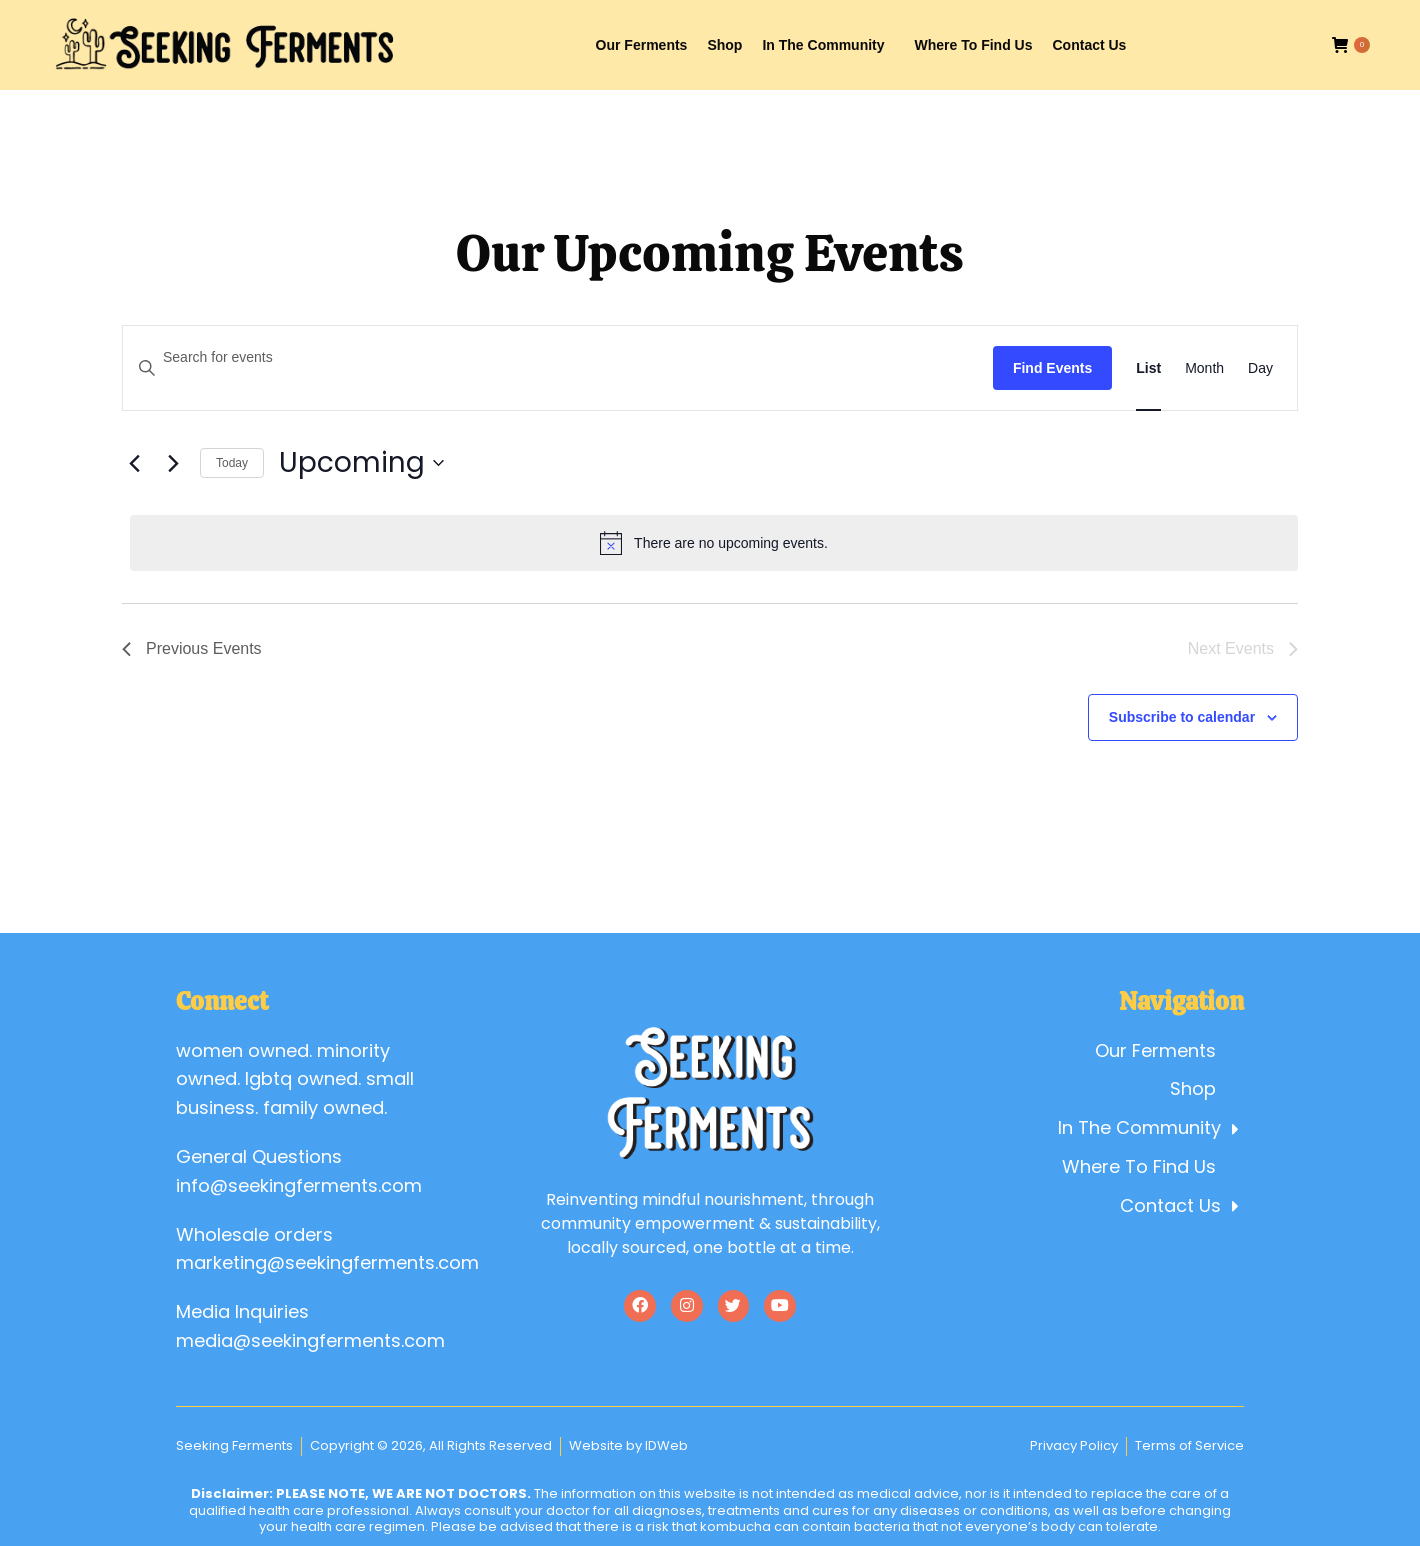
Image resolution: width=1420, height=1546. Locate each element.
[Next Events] (173, 463)
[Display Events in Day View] (1260, 368)
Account (1192, 18)
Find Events (1052, 368)
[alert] (714, 543)
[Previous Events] (134, 463)
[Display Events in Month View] (1204, 368)
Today (232, 463)
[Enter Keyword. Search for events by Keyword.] (558, 357)
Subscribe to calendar (1182, 717)
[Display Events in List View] (1148, 368)
